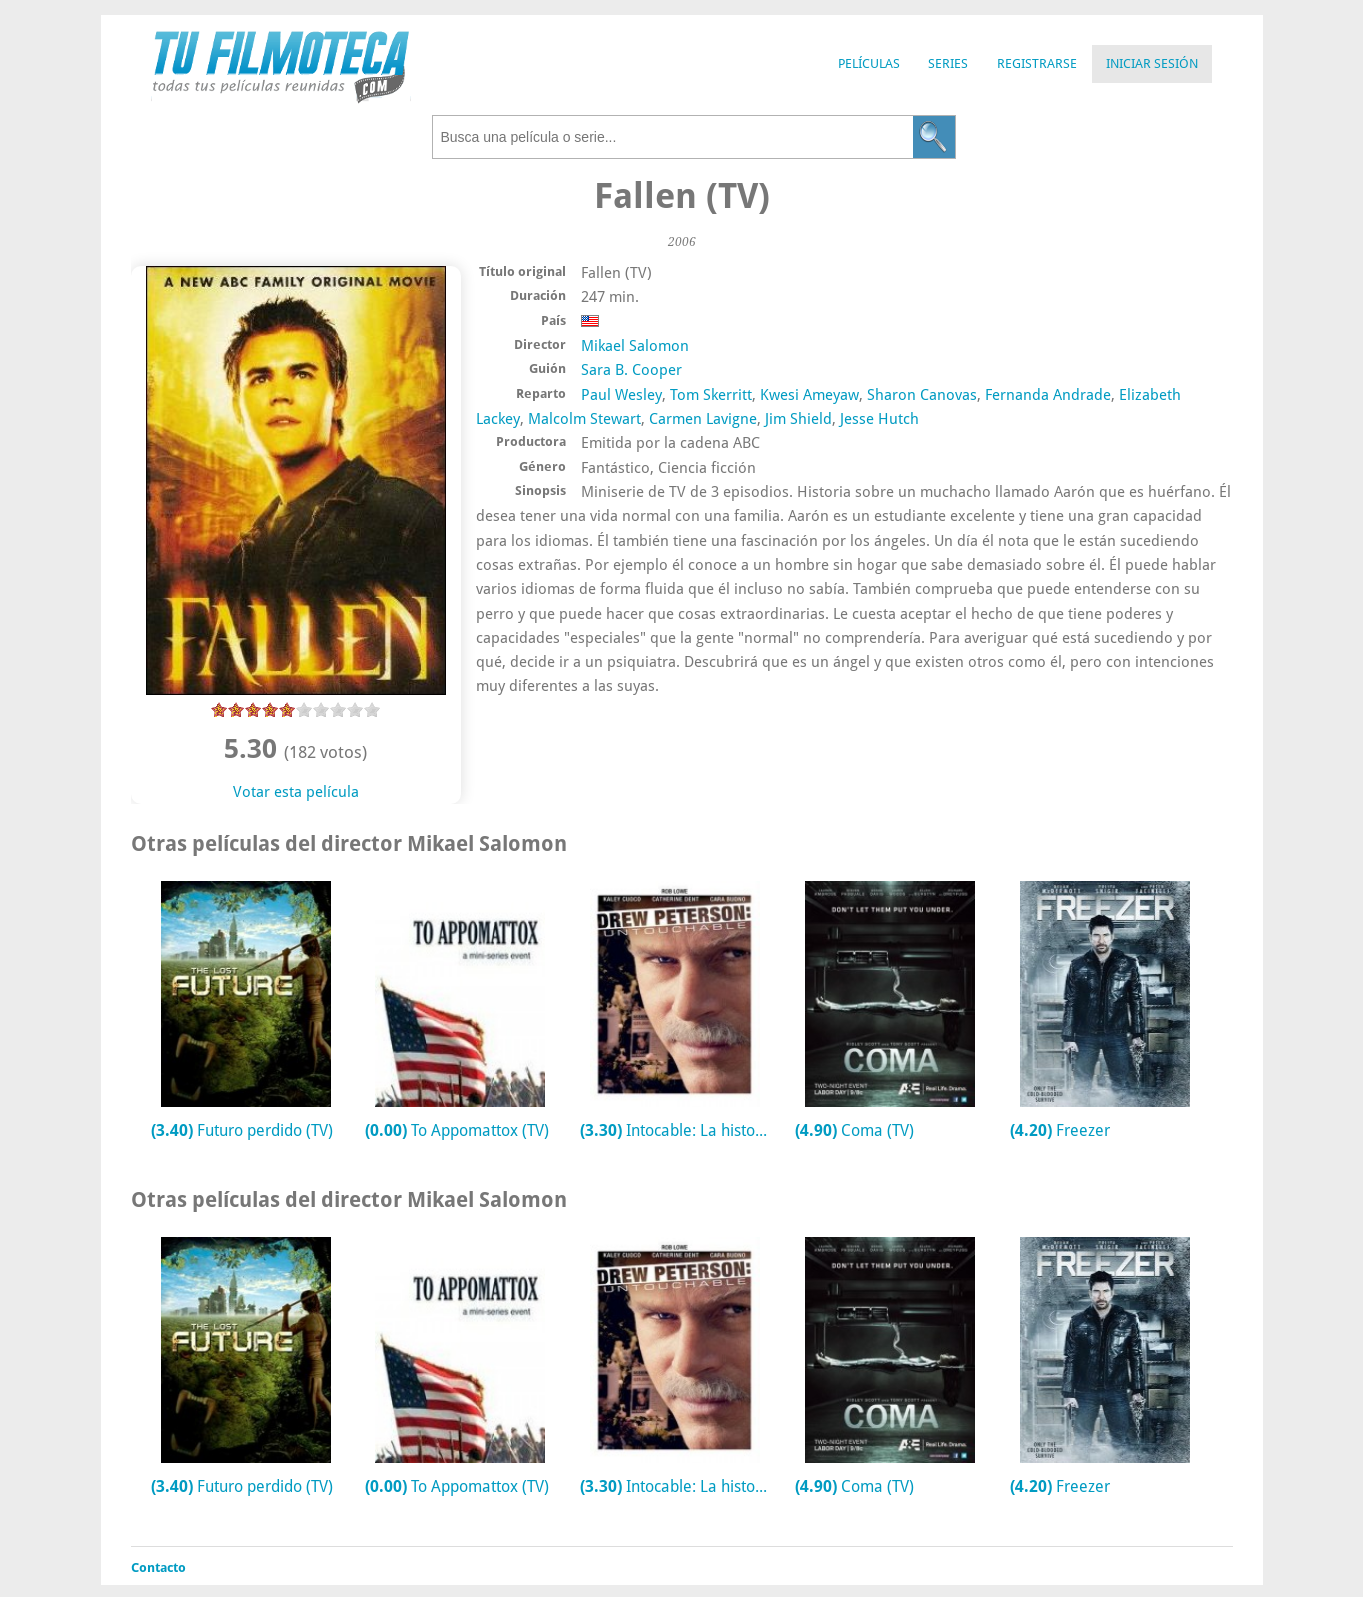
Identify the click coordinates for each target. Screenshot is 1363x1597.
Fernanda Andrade (1048, 395)
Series (948, 63)
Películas (869, 63)
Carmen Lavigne (703, 419)
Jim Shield (798, 419)
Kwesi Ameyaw (809, 395)
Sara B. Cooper (631, 370)
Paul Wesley (621, 395)
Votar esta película (296, 792)
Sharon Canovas (922, 395)
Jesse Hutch (879, 419)
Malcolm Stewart (584, 419)
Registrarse (1037, 63)
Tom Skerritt (711, 395)
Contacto (158, 1567)
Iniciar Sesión (1152, 63)
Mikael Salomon (635, 346)
